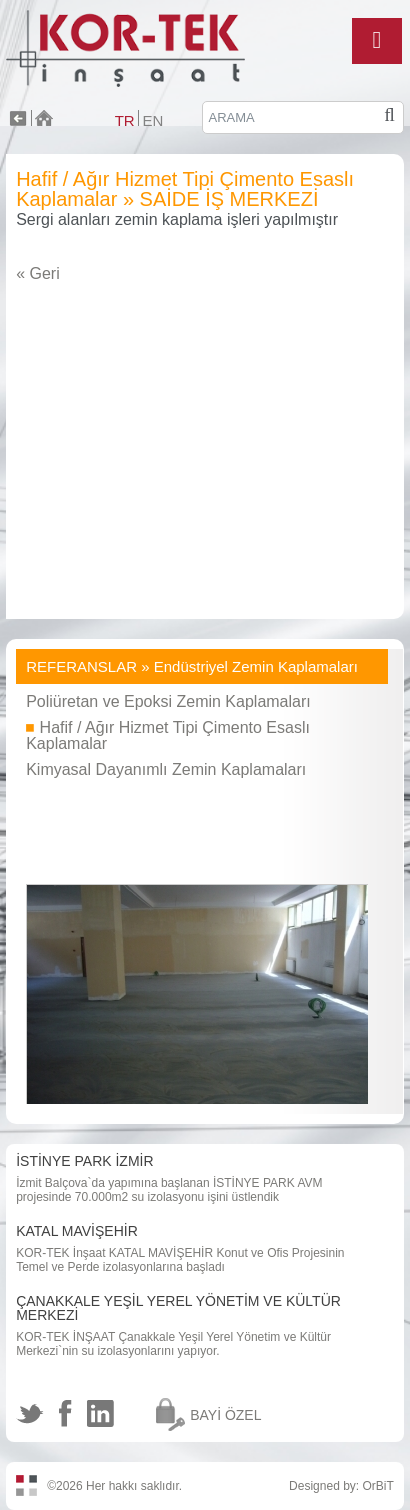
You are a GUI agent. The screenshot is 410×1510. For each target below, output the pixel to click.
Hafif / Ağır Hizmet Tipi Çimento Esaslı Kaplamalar (168, 735)
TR (125, 120)
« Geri (38, 273)
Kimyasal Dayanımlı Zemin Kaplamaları (166, 769)
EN (152, 120)
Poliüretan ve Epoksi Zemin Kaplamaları (168, 701)
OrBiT (378, 1486)
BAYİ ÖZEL (225, 1415)
